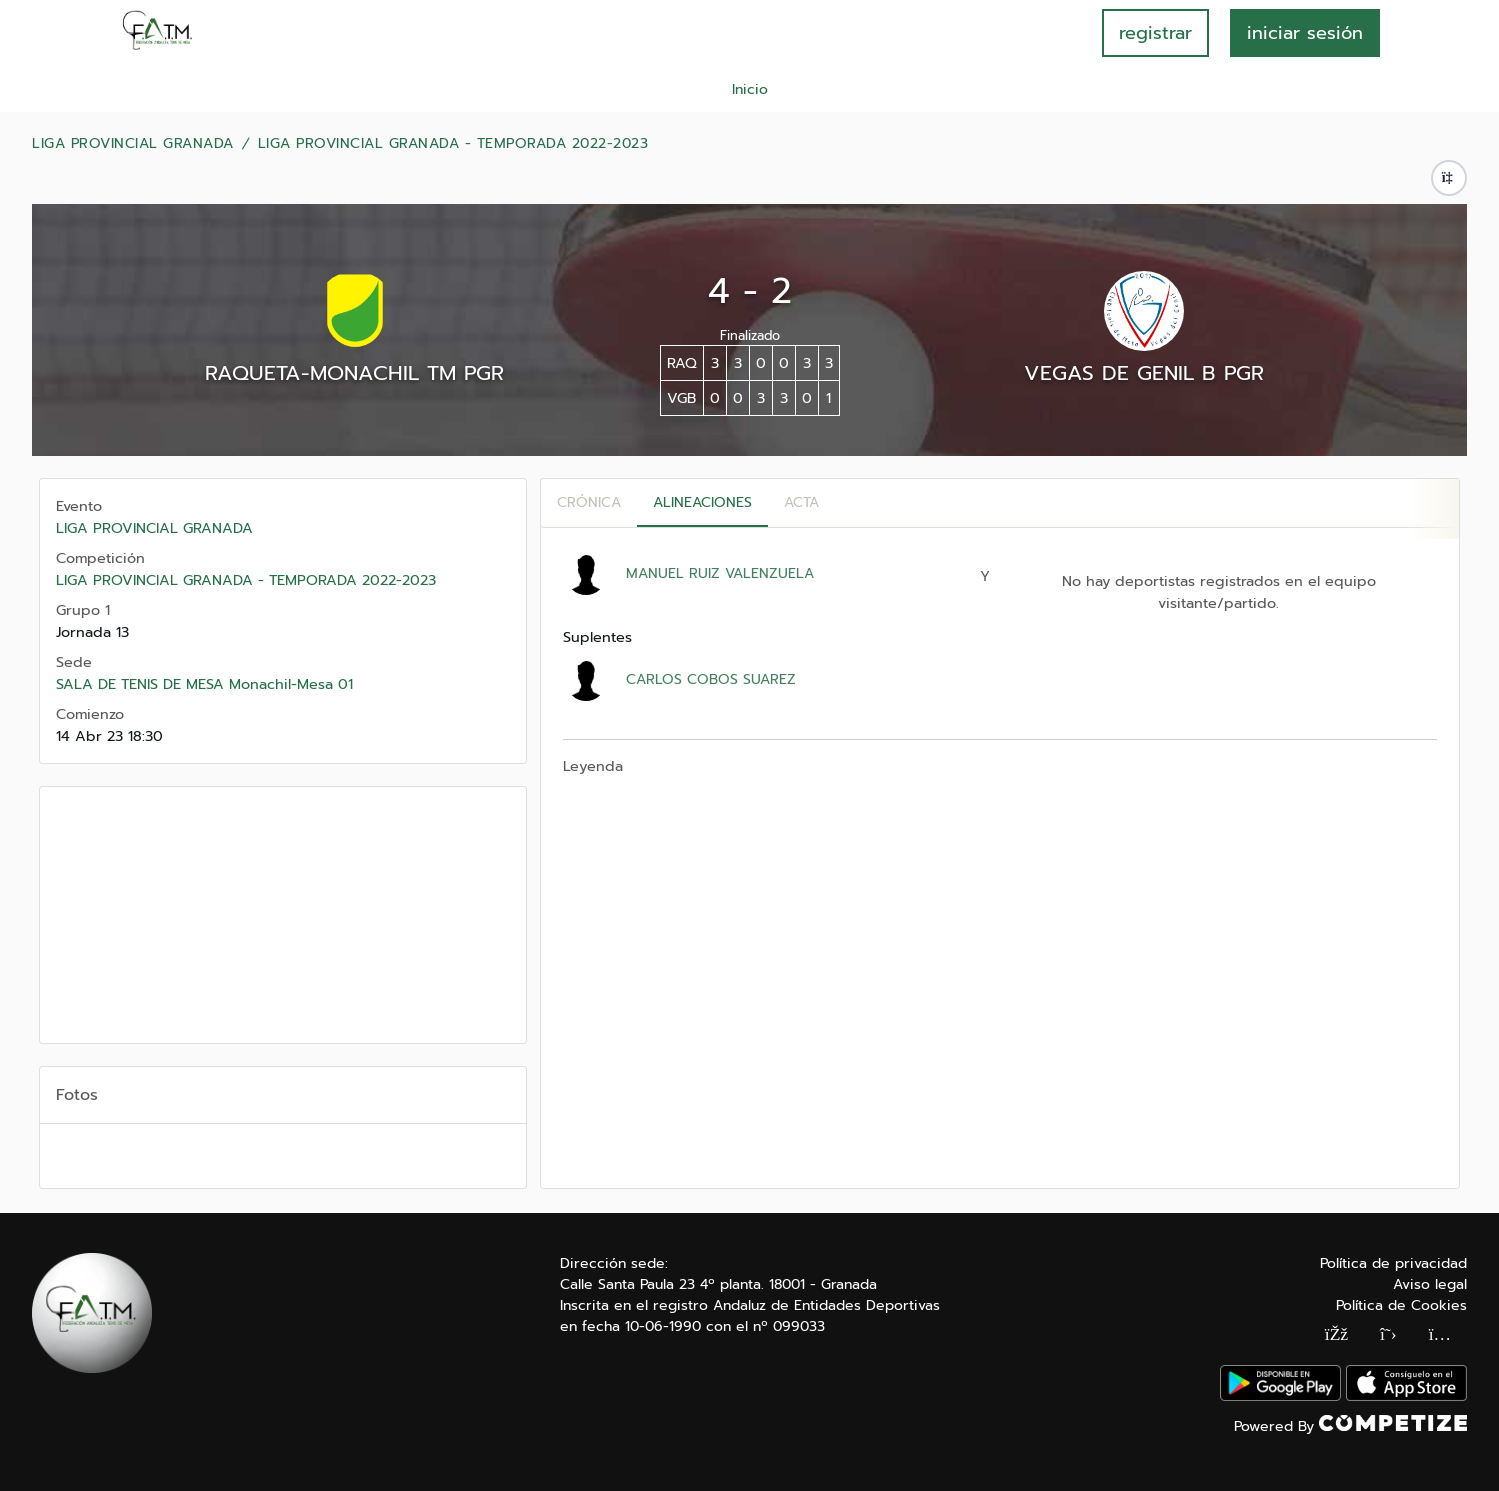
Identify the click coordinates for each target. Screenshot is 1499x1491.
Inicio (750, 89)
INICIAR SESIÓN (1305, 33)
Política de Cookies (1401, 1305)
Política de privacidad (1393, 1263)
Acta (801, 502)
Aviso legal (1430, 1284)
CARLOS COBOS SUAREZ (711, 679)
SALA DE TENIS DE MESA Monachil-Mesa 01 (204, 684)
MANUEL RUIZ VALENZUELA (720, 573)
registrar (1155, 33)
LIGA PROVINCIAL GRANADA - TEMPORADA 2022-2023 (453, 144)
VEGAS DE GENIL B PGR (1144, 373)
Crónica (589, 502)
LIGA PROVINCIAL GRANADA (133, 144)
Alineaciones (702, 502)
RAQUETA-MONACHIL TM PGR (354, 373)
